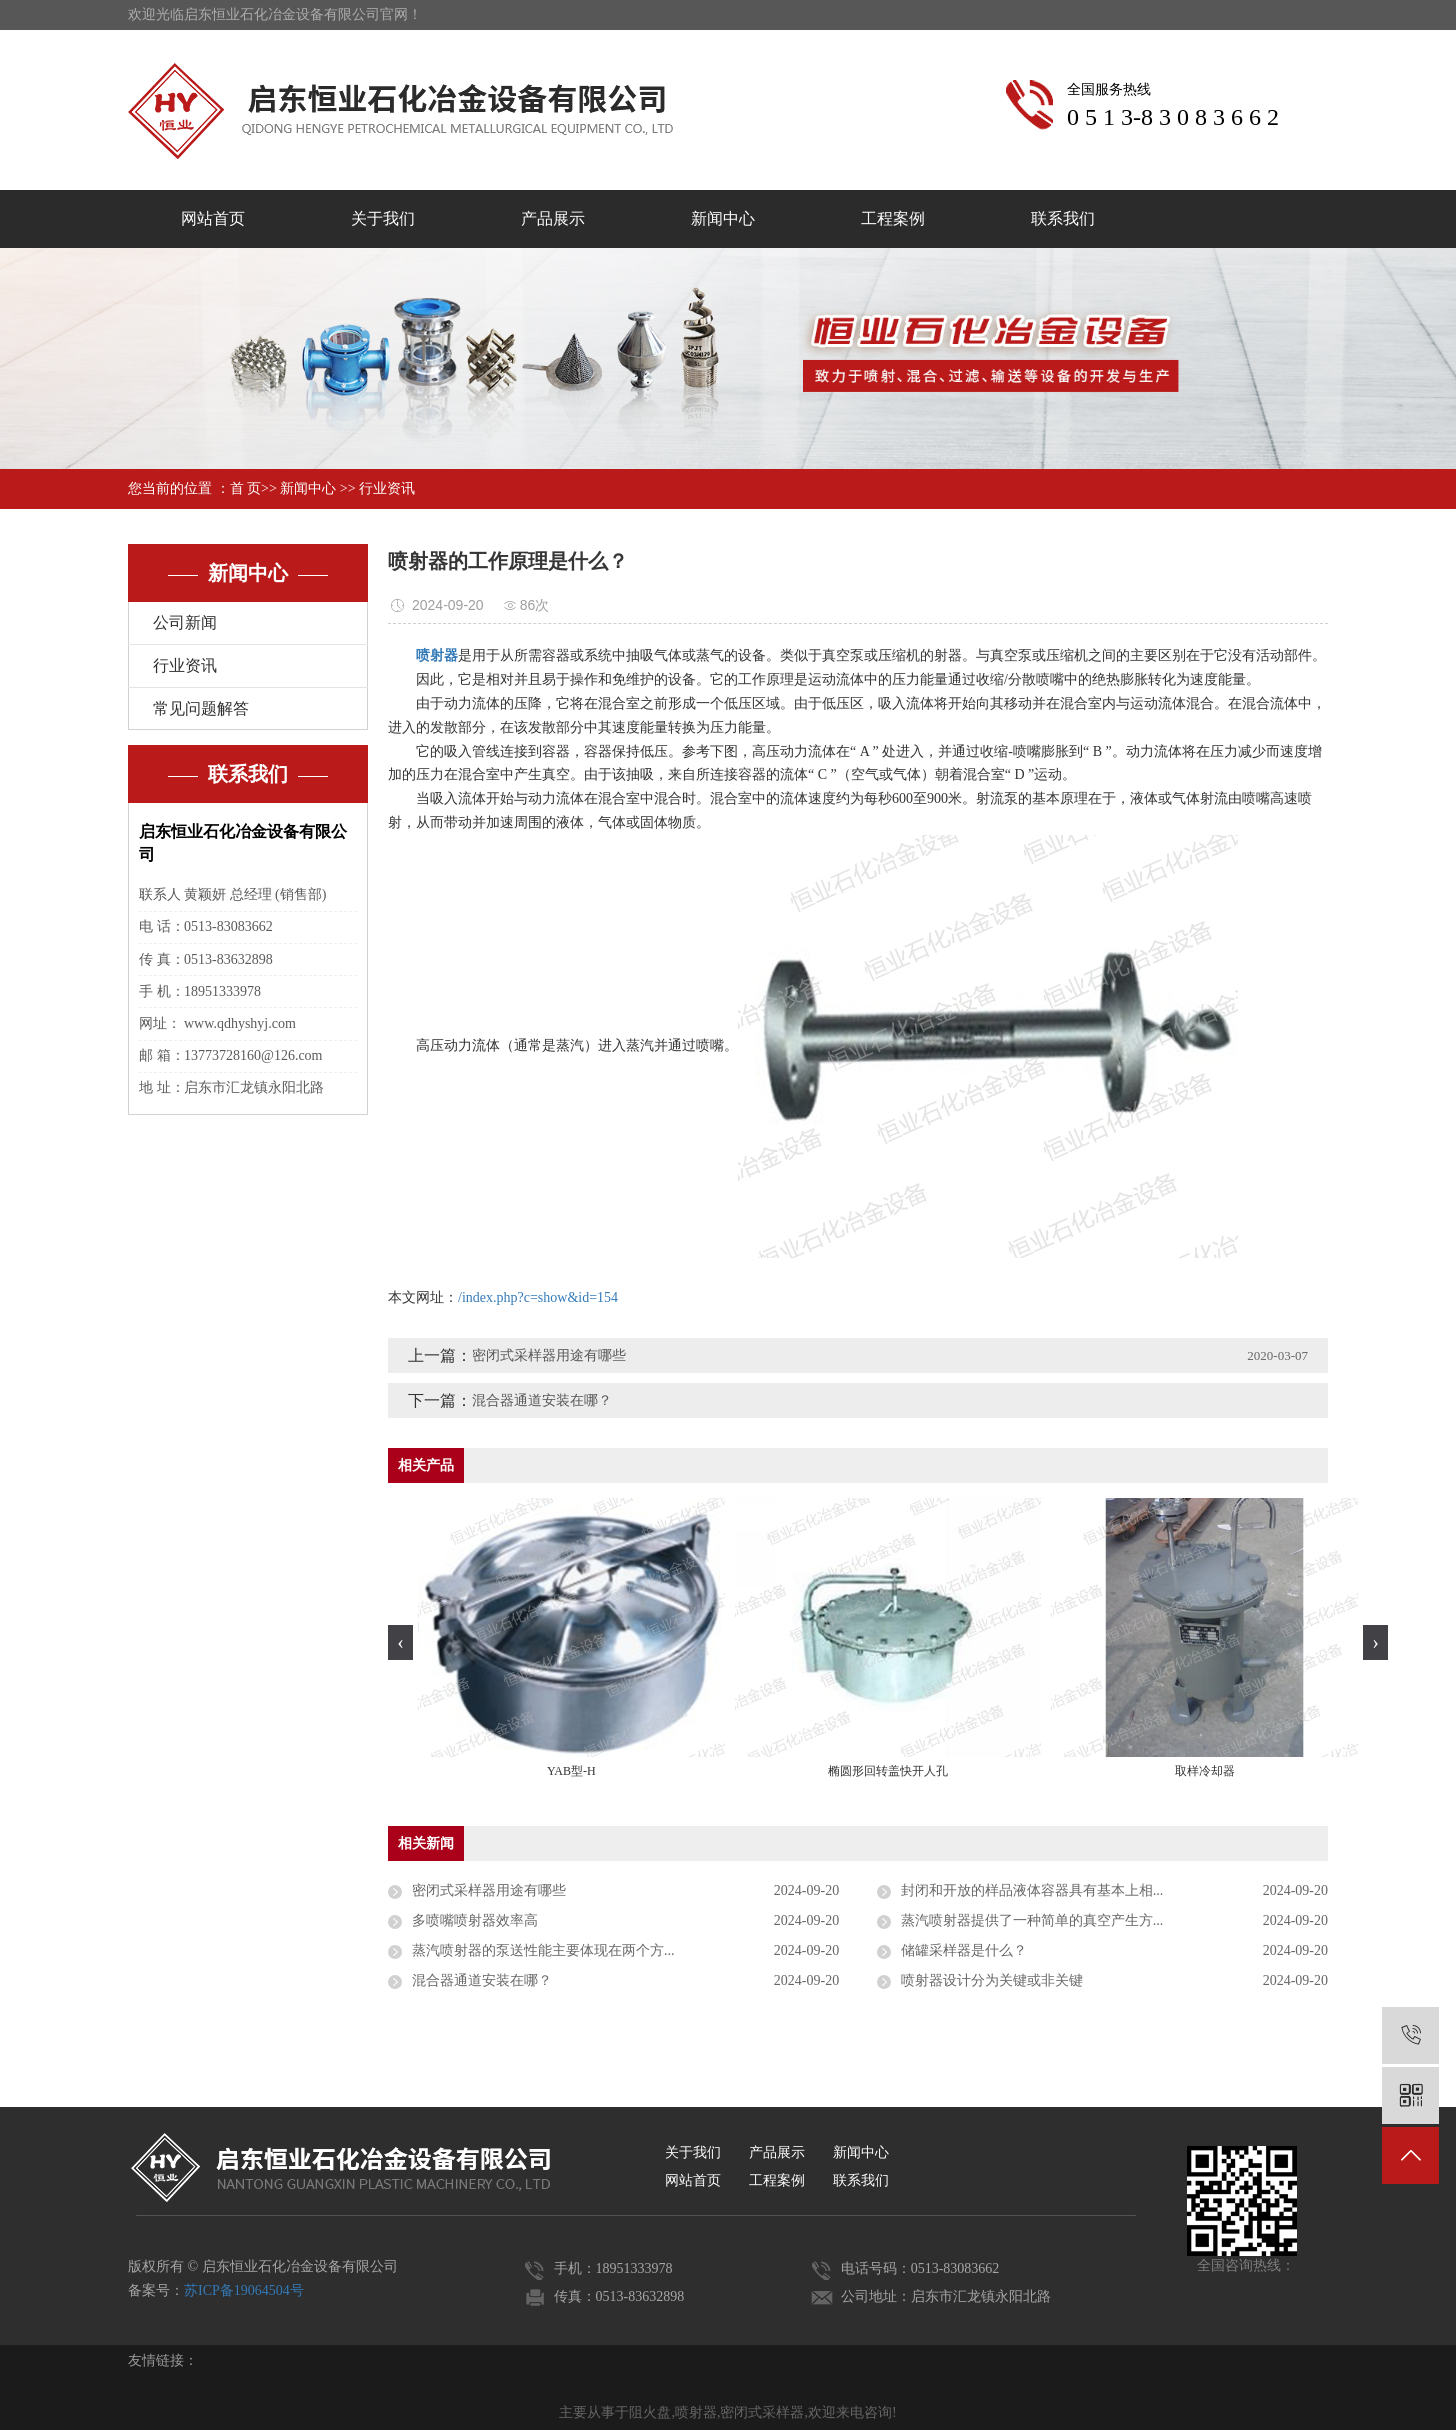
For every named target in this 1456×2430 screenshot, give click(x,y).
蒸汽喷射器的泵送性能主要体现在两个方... (543, 1950)
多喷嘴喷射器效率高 (475, 1920)
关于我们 (383, 218)
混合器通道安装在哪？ (542, 1400)
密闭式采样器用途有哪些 (549, 1355)
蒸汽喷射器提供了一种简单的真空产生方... (1032, 1920)
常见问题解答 (201, 708)
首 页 (246, 488)
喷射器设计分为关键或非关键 (992, 1980)
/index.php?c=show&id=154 (538, 1297)
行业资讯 (387, 488)
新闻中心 (723, 218)
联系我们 (1063, 218)
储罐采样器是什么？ (964, 1950)
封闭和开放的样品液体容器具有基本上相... (1032, 1890)
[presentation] (400, 1642)
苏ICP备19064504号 (244, 2290)
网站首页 (213, 218)
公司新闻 (185, 622)
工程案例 (893, 218)
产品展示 (553, 218)
